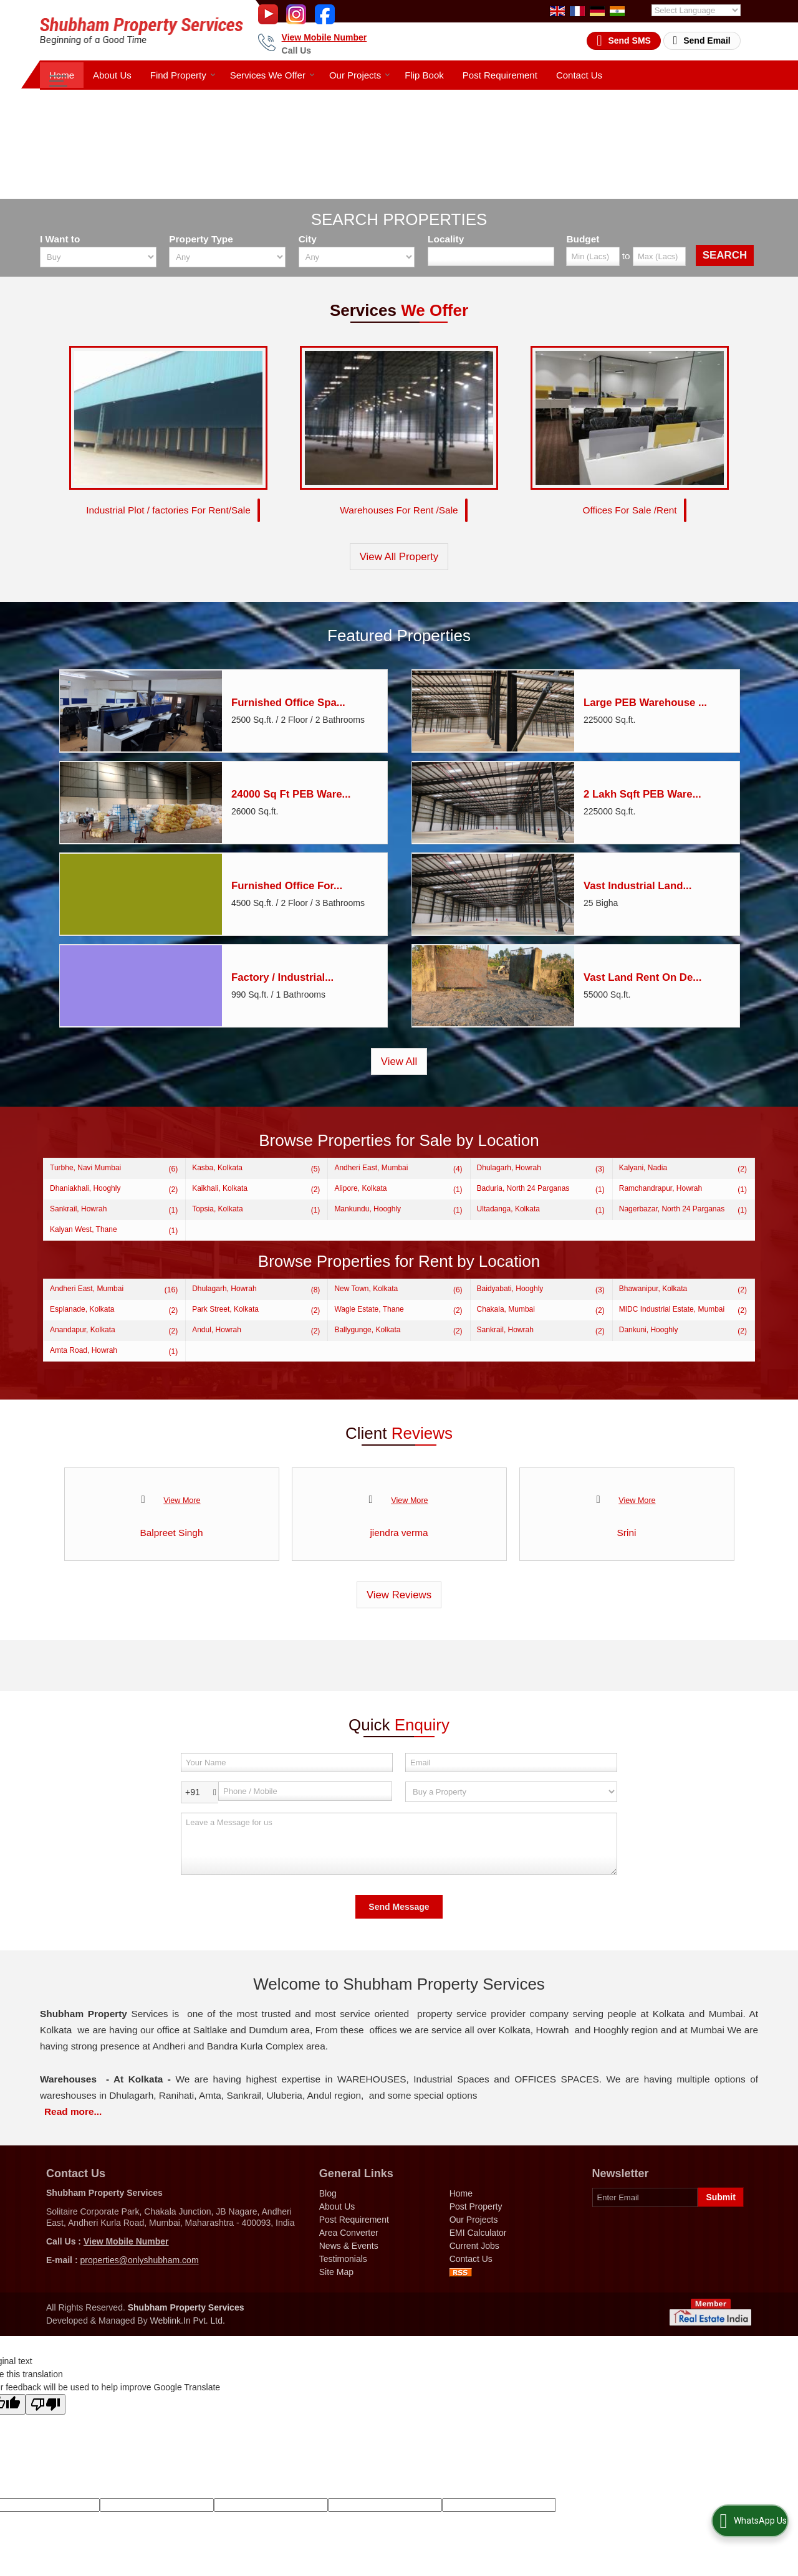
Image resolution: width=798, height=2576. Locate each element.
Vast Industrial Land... (637, 886)
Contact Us (579, 75)
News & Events (348, 2246)
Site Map (336, 2273)
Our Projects (359, 75)
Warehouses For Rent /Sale (399, 510)
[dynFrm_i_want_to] (511, 1792)
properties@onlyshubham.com (139, 2261)
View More (181, 1501)
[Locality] (491, 256)
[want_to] (98, 257)
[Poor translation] (45, 2405)
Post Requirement (500, 75)
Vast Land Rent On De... (642, 978)
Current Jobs (474, 2246)
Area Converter (348, 2233)
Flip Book (424, 75)
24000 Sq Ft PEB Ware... (291, 795)
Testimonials (343, 2259)
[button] (324, 37)
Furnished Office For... (286, 886)
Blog (328, 2194)
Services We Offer (272, 75)
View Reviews (399, 1595)
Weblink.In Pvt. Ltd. (187, 2321)
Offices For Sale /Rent (629, 510)
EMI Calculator (478, 2233)
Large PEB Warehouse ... (645, 703)
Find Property (183, 75)
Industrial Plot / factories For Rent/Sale (168, 510)
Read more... (73, 2112)
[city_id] (357, 257)
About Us (112, 75)
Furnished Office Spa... (288, 703)
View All (399, 1062)
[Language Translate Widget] (696, 10)
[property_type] (227, 257)
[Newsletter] (645, 2198)
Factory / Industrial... (282, 978)
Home (61, 75)
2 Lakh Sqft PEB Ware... (642, 795)
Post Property (475, 2207)
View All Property (399, 557)
